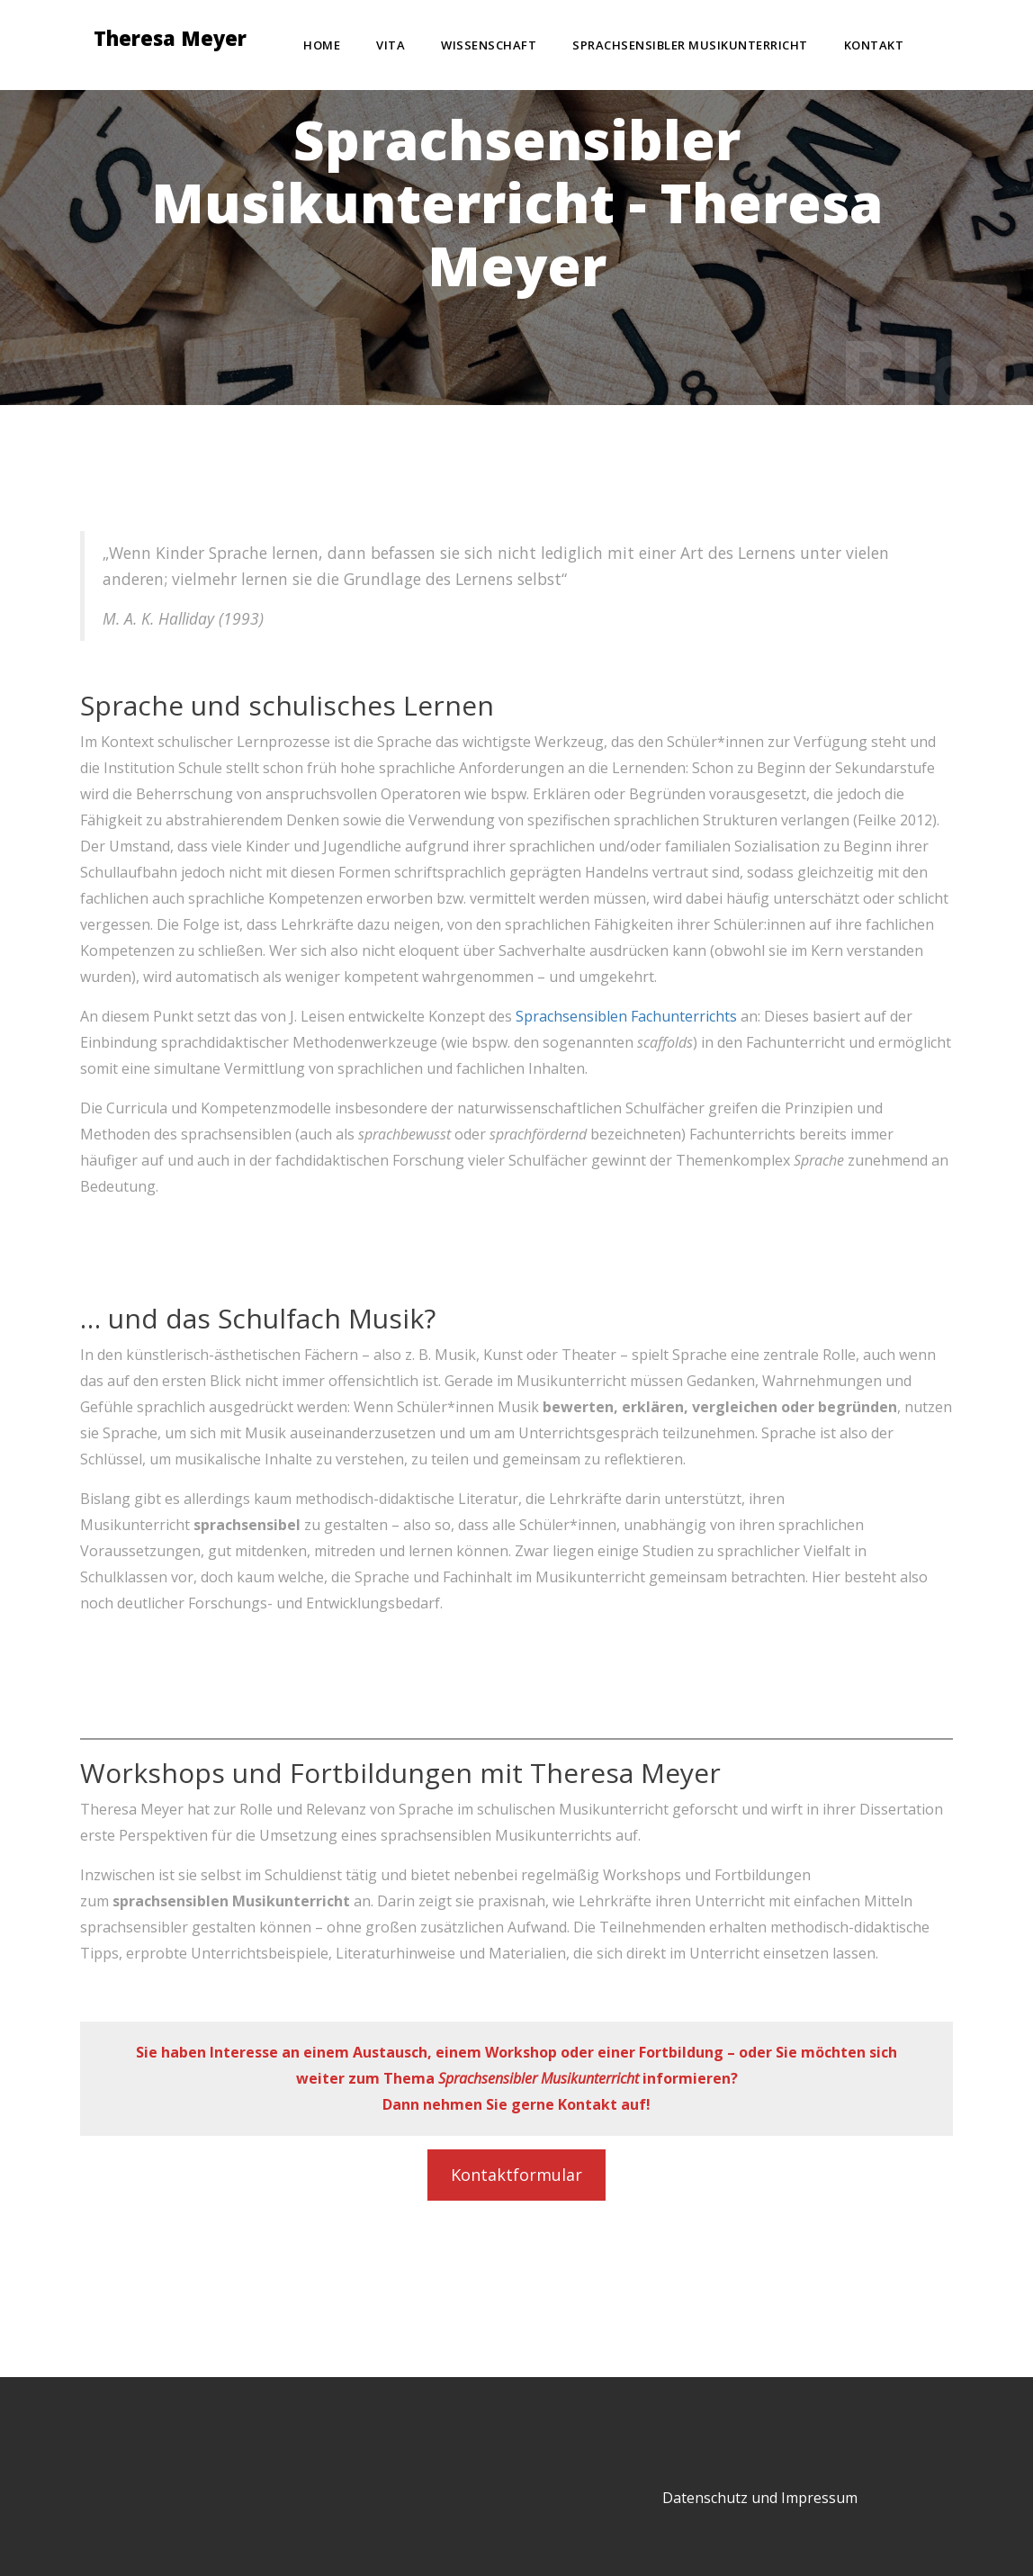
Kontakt (874, 45)
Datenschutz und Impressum (760, 2498)
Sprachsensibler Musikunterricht (690, 45)
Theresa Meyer (170, 40)
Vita (390, 45)
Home (321, 45)
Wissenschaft (488, 45)
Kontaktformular (516, 2174)
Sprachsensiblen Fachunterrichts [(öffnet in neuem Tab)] (626, 1016)
